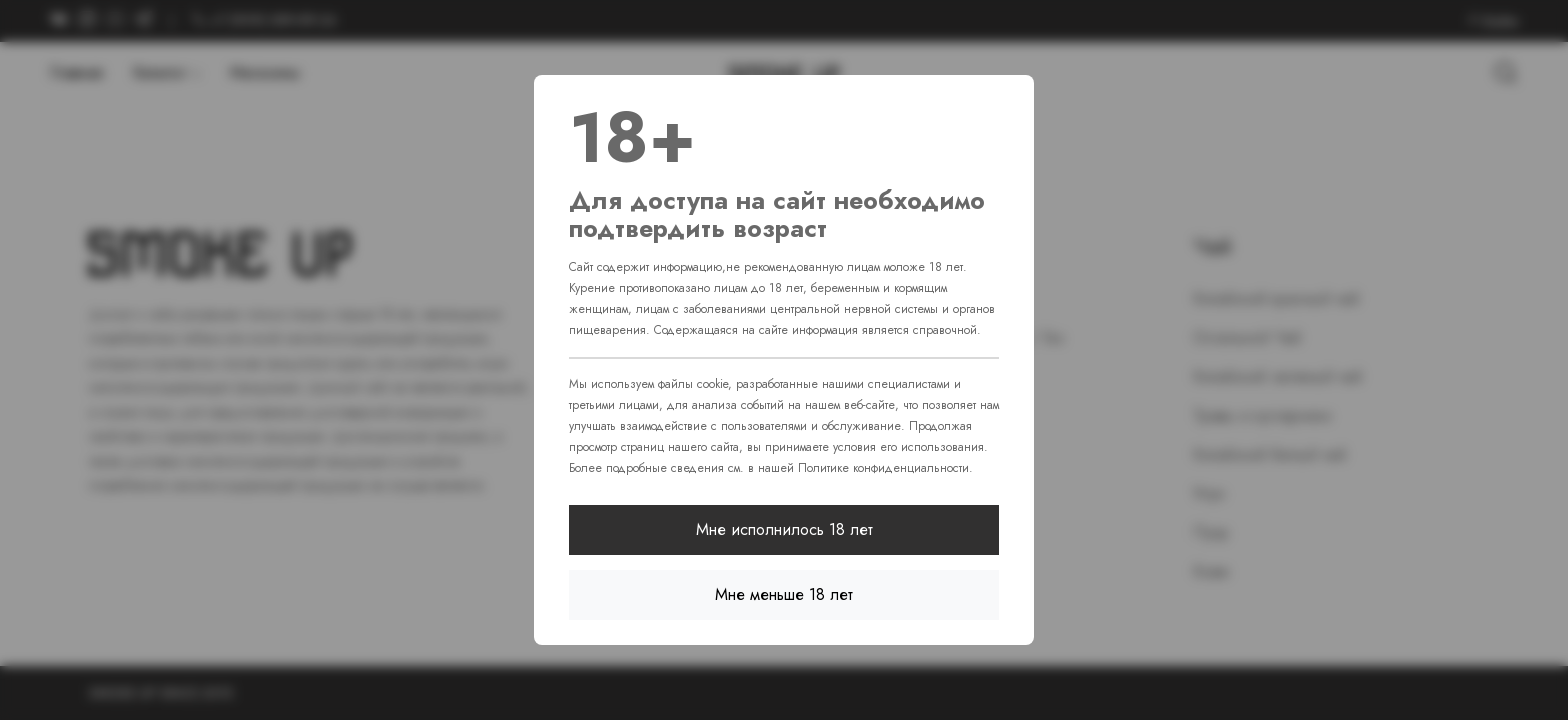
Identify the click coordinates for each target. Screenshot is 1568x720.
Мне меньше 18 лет (784, 594)
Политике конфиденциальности (883, 468)
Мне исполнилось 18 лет (784, 529)
